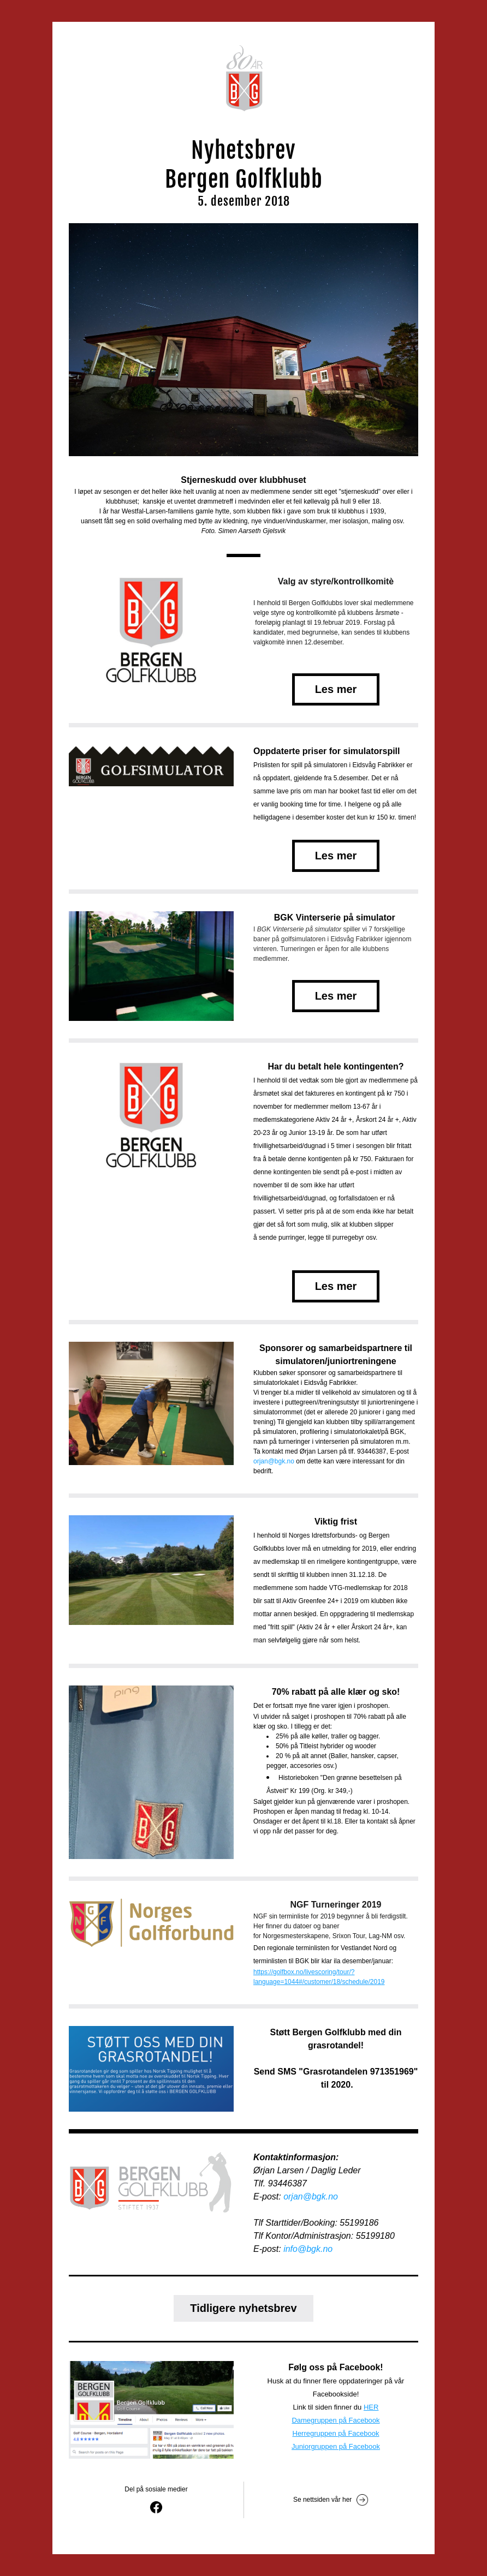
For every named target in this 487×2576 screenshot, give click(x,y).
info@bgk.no (307, 2249)
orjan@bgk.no (273, 1461)
